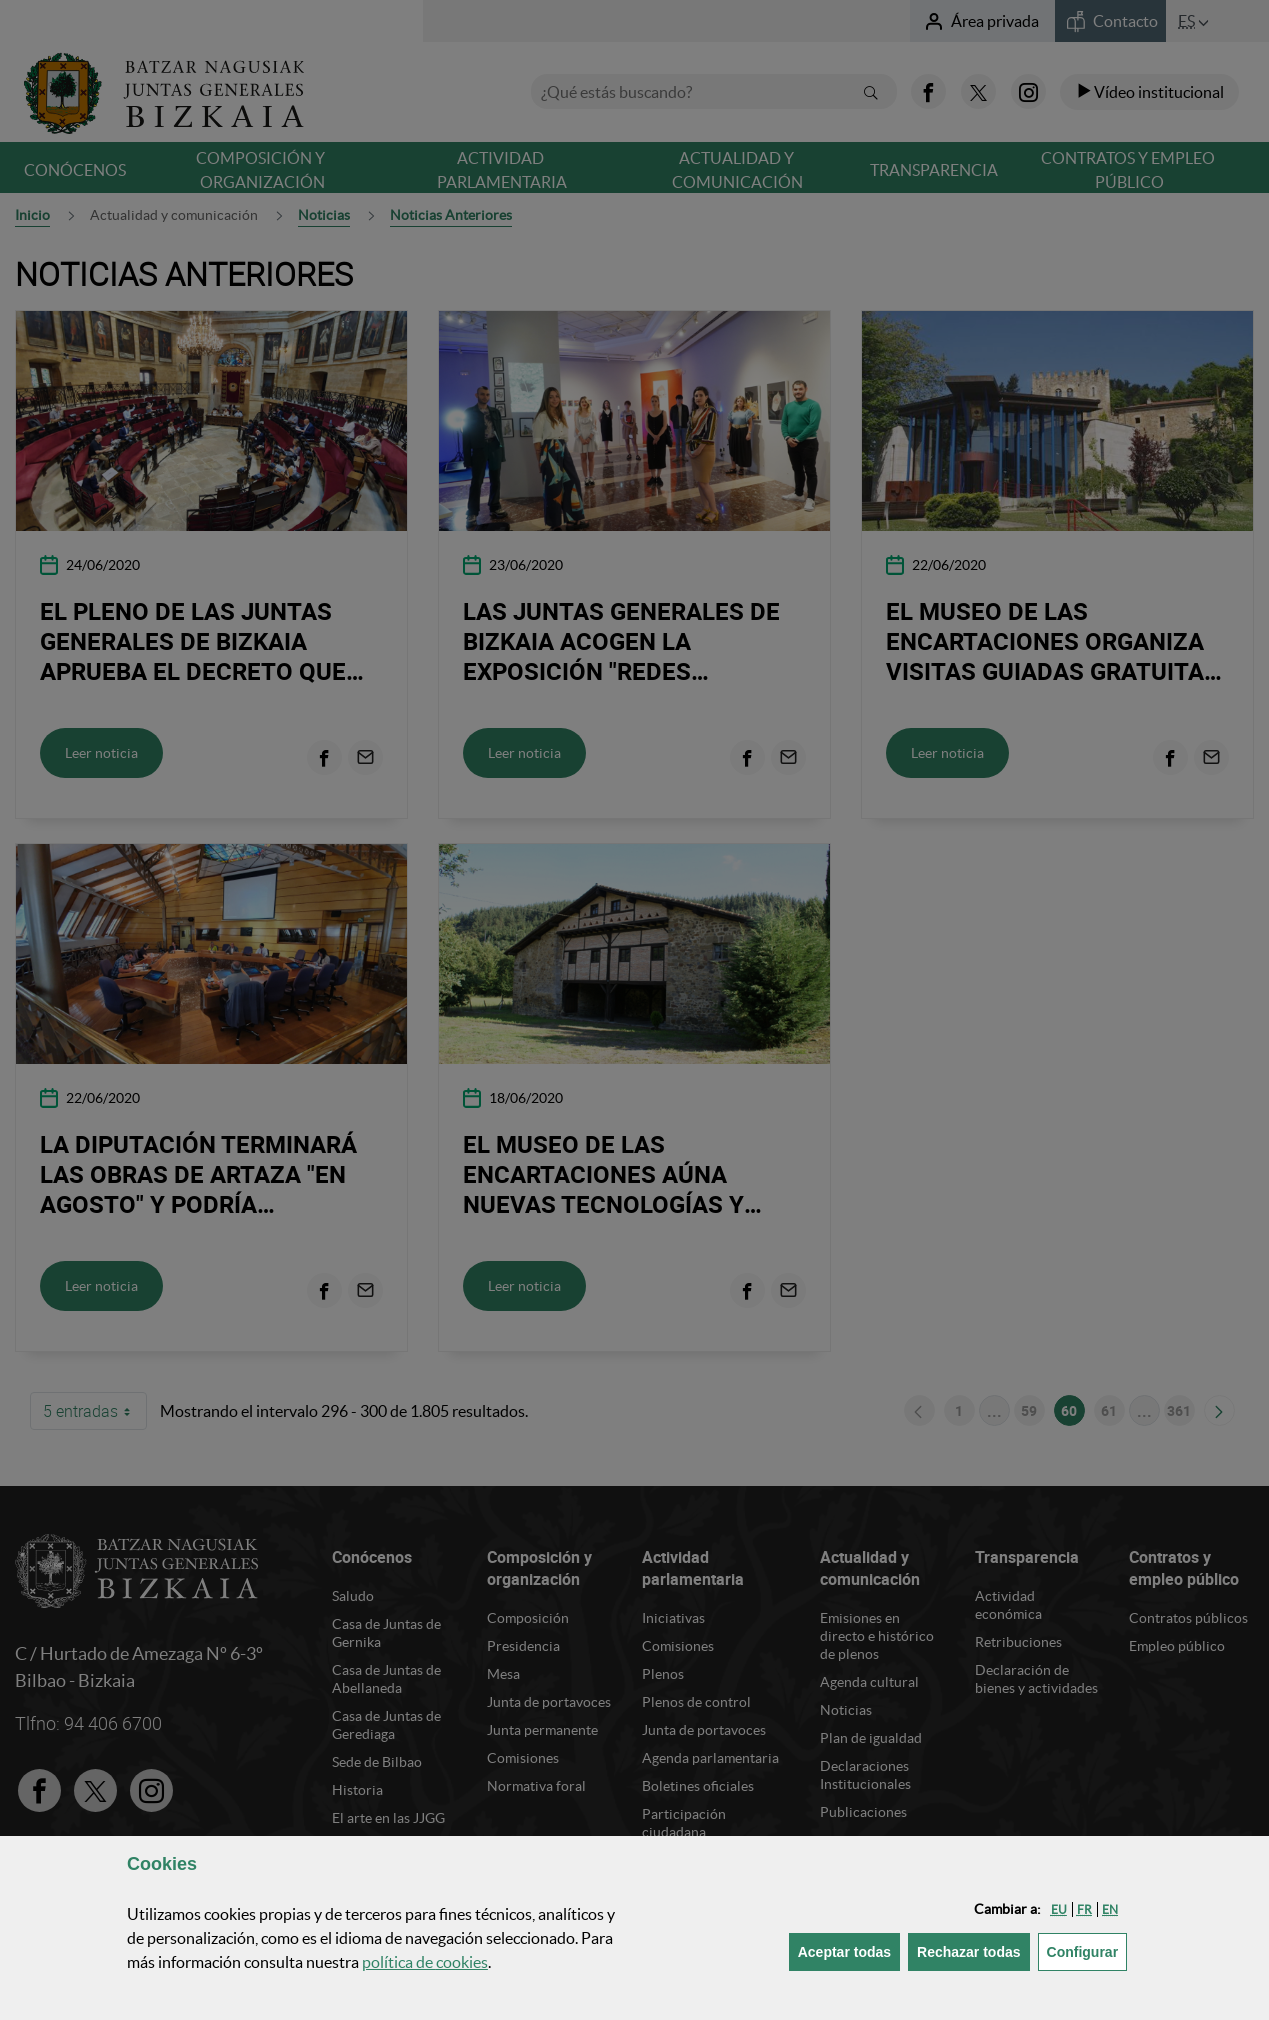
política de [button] (425, 1962)
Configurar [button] (1087, 1950)
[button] (1059, 1909)
